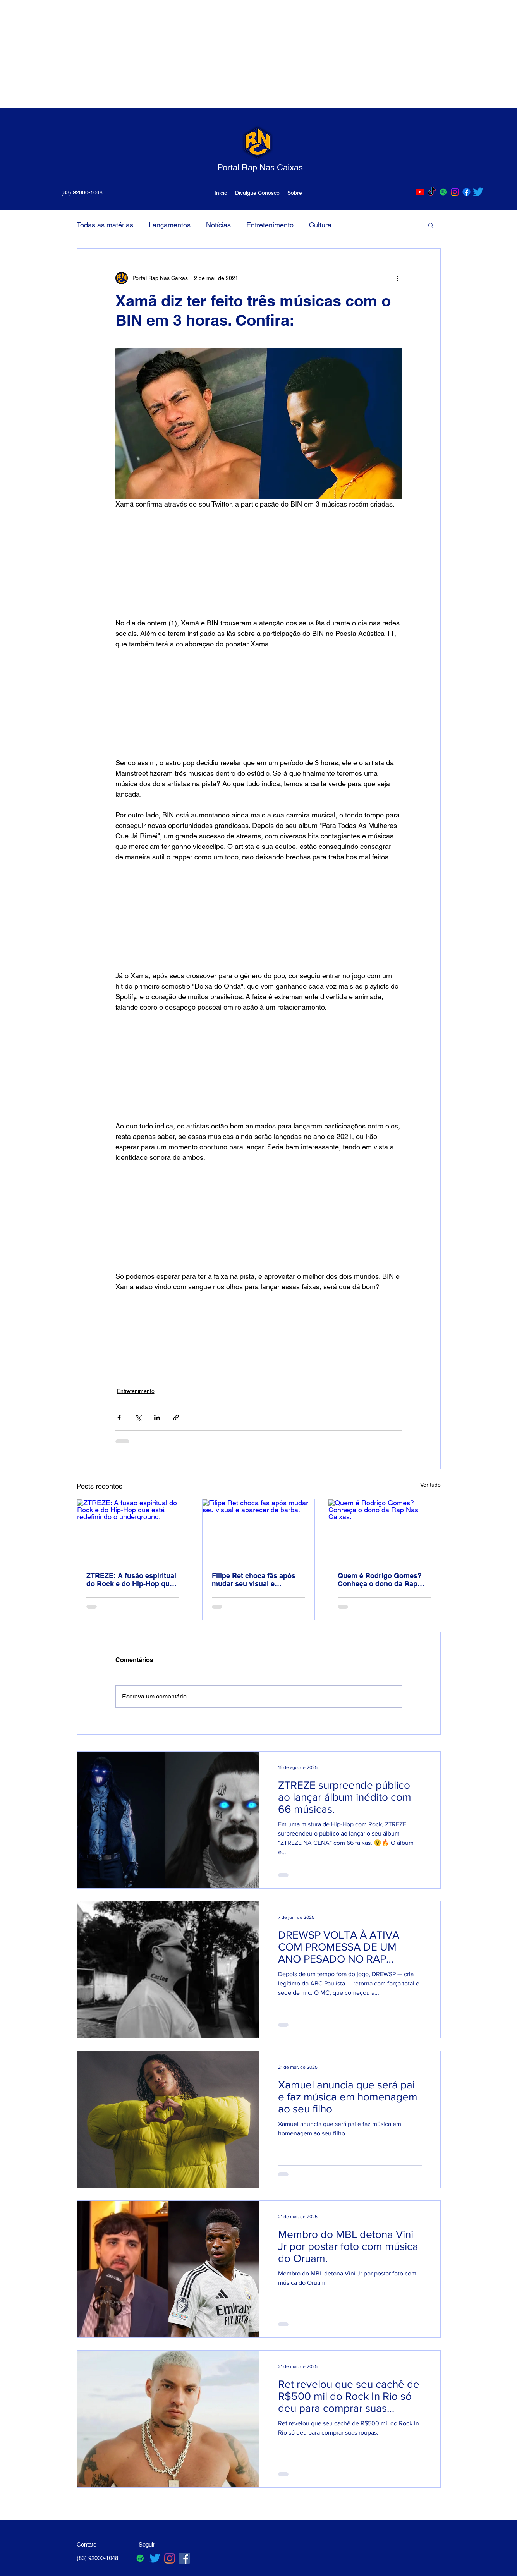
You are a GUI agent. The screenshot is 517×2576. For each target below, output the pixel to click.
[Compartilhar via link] (176, 1417)
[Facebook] (466, 192)
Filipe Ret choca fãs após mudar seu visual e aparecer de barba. (253, 1579)
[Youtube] (420, 192)
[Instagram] (455, 192)
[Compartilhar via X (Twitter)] (138, 1417)
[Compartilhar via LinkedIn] (157, 1417)
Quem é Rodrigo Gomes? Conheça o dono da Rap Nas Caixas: (380, 1579)
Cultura (320, 225)
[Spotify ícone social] (443, 192)
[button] (431, 225)
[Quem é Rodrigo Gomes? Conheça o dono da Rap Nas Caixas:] (384, 1530)
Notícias (218, 225)
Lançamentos (170, 225)
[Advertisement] (232, 54)
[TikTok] (431, 192)
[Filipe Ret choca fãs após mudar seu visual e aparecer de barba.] (258, 1530)
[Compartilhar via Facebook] (119, 1417)
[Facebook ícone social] (184, 2558)
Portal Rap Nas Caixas (260, 167)
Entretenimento (270, 225)
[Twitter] (478, 192)
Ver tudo (430, 1485)
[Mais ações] (397, 278)
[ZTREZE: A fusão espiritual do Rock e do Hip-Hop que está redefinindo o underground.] (133, 1530)
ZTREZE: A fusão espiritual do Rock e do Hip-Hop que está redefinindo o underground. (131, 1579)
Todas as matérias (105, 225)
